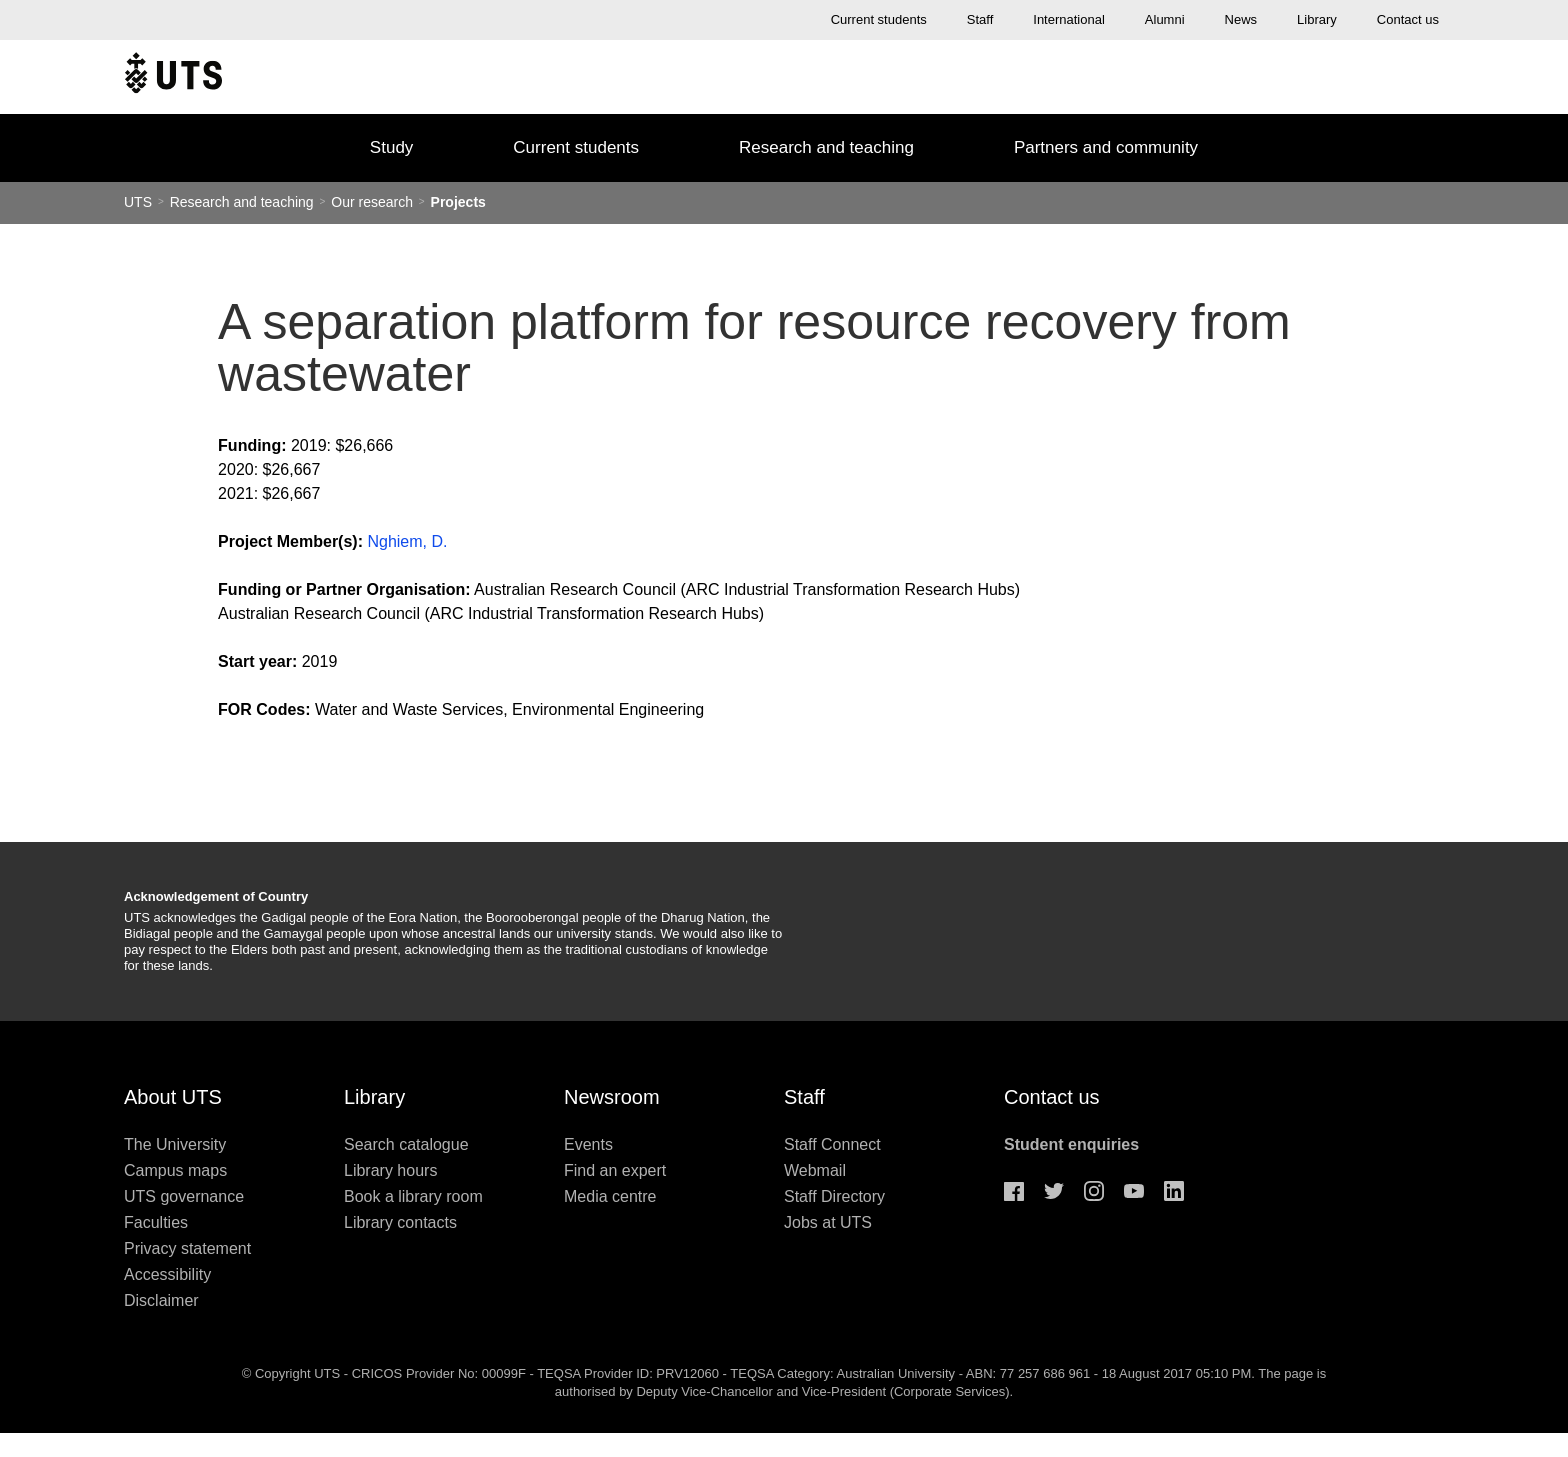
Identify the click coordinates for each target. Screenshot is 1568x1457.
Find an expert (615, 1170)
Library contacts (400, 1222)
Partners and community (1106, 147)
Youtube (1134, 1191)
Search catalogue (406, 1144)
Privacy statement (187, 1248)
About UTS (173, 1097)
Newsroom (612, 1097)
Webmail (815, 1170)
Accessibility (167, 1274)
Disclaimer (161, 1300)
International (1069, 19)
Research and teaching (826, 147)
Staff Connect (832, 1144)
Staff (980, 19)
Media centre (610, 1196)
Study (391, 147)
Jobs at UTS (828, 1222)
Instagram (1094, 1191)
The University (175, 1144)
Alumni (1165, 19)
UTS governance (184, 1196)
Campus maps (175, 1170)
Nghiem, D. (407, 541)
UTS (138, 202)
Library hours (390, 1170)
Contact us (1408, 19)
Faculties (156, 1222)
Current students (879, 19)
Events (588, 1144)
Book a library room (413, 1196)
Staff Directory (834, 1196)
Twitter (1054, 1191)
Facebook (1014, 1191)
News (1241, 19)
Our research (372, 202)
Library (1317, 19)
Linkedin (1174, 1191)
